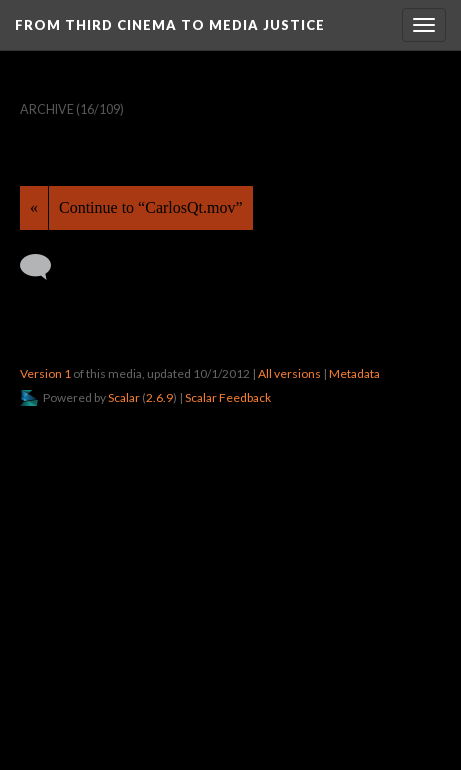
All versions (289, 373)
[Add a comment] (44, 267)
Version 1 (45, 373)
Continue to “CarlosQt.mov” (151, 207)
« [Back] (34, 207)
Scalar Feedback (228, 397)
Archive (47, 109)
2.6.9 (159, 397)
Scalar (124, 397)
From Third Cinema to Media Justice (170, 25)
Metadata (354, 373)
